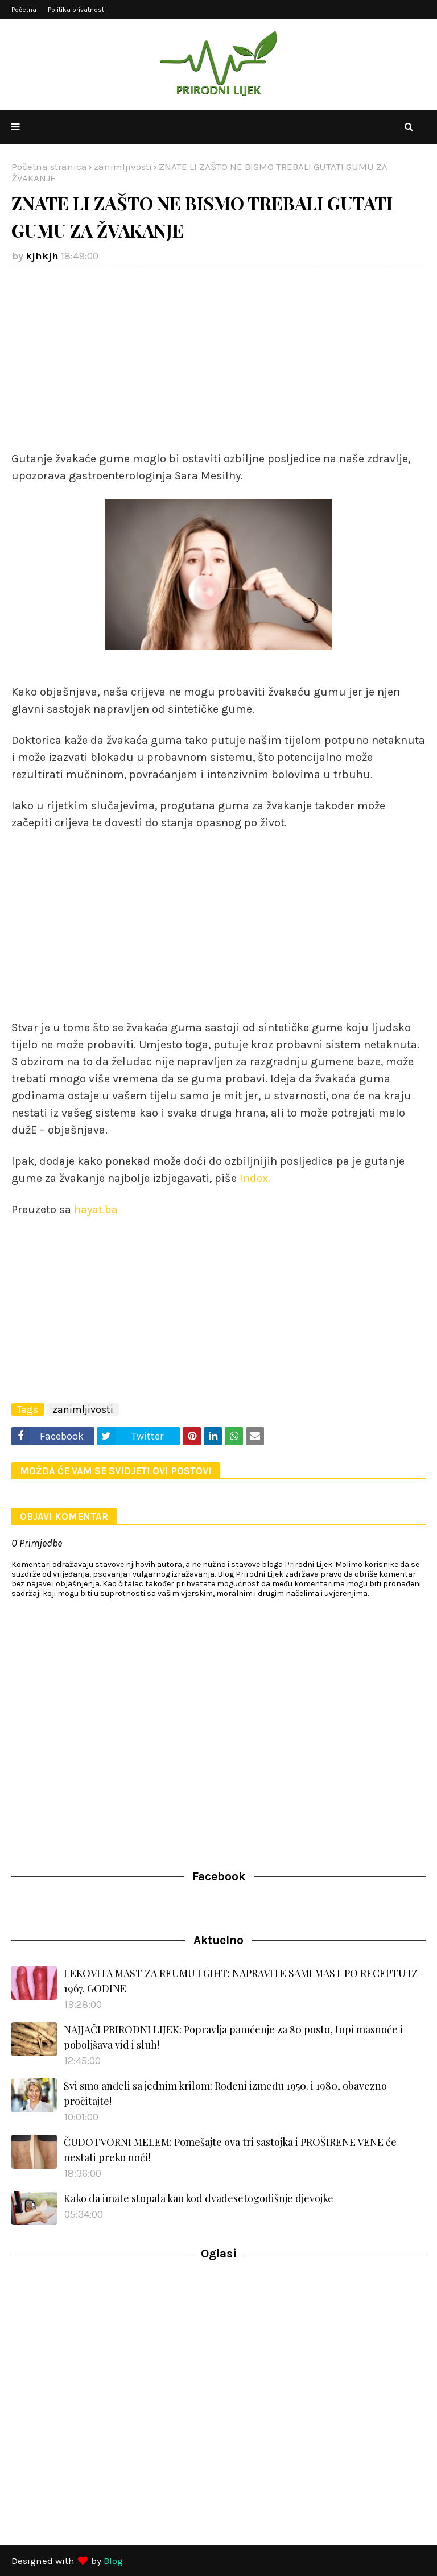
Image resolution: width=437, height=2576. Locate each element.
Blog (113, 2560)
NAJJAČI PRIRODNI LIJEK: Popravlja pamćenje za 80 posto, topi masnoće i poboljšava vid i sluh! (233, 2037)
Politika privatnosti (77, 10)
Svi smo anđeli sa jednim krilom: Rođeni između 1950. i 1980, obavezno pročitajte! (225, 2093)
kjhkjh (42, 256)
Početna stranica (49, 166)
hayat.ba (94, 1209)
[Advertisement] (218, 359)
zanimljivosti (123, 166)
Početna (23, 10)
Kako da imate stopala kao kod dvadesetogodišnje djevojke (198, 2198)
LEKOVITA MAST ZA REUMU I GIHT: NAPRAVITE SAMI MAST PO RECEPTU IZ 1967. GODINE (241, 1980)
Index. (253, 1178)
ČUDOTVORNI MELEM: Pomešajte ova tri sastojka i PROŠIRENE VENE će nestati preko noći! (230, 2149)
